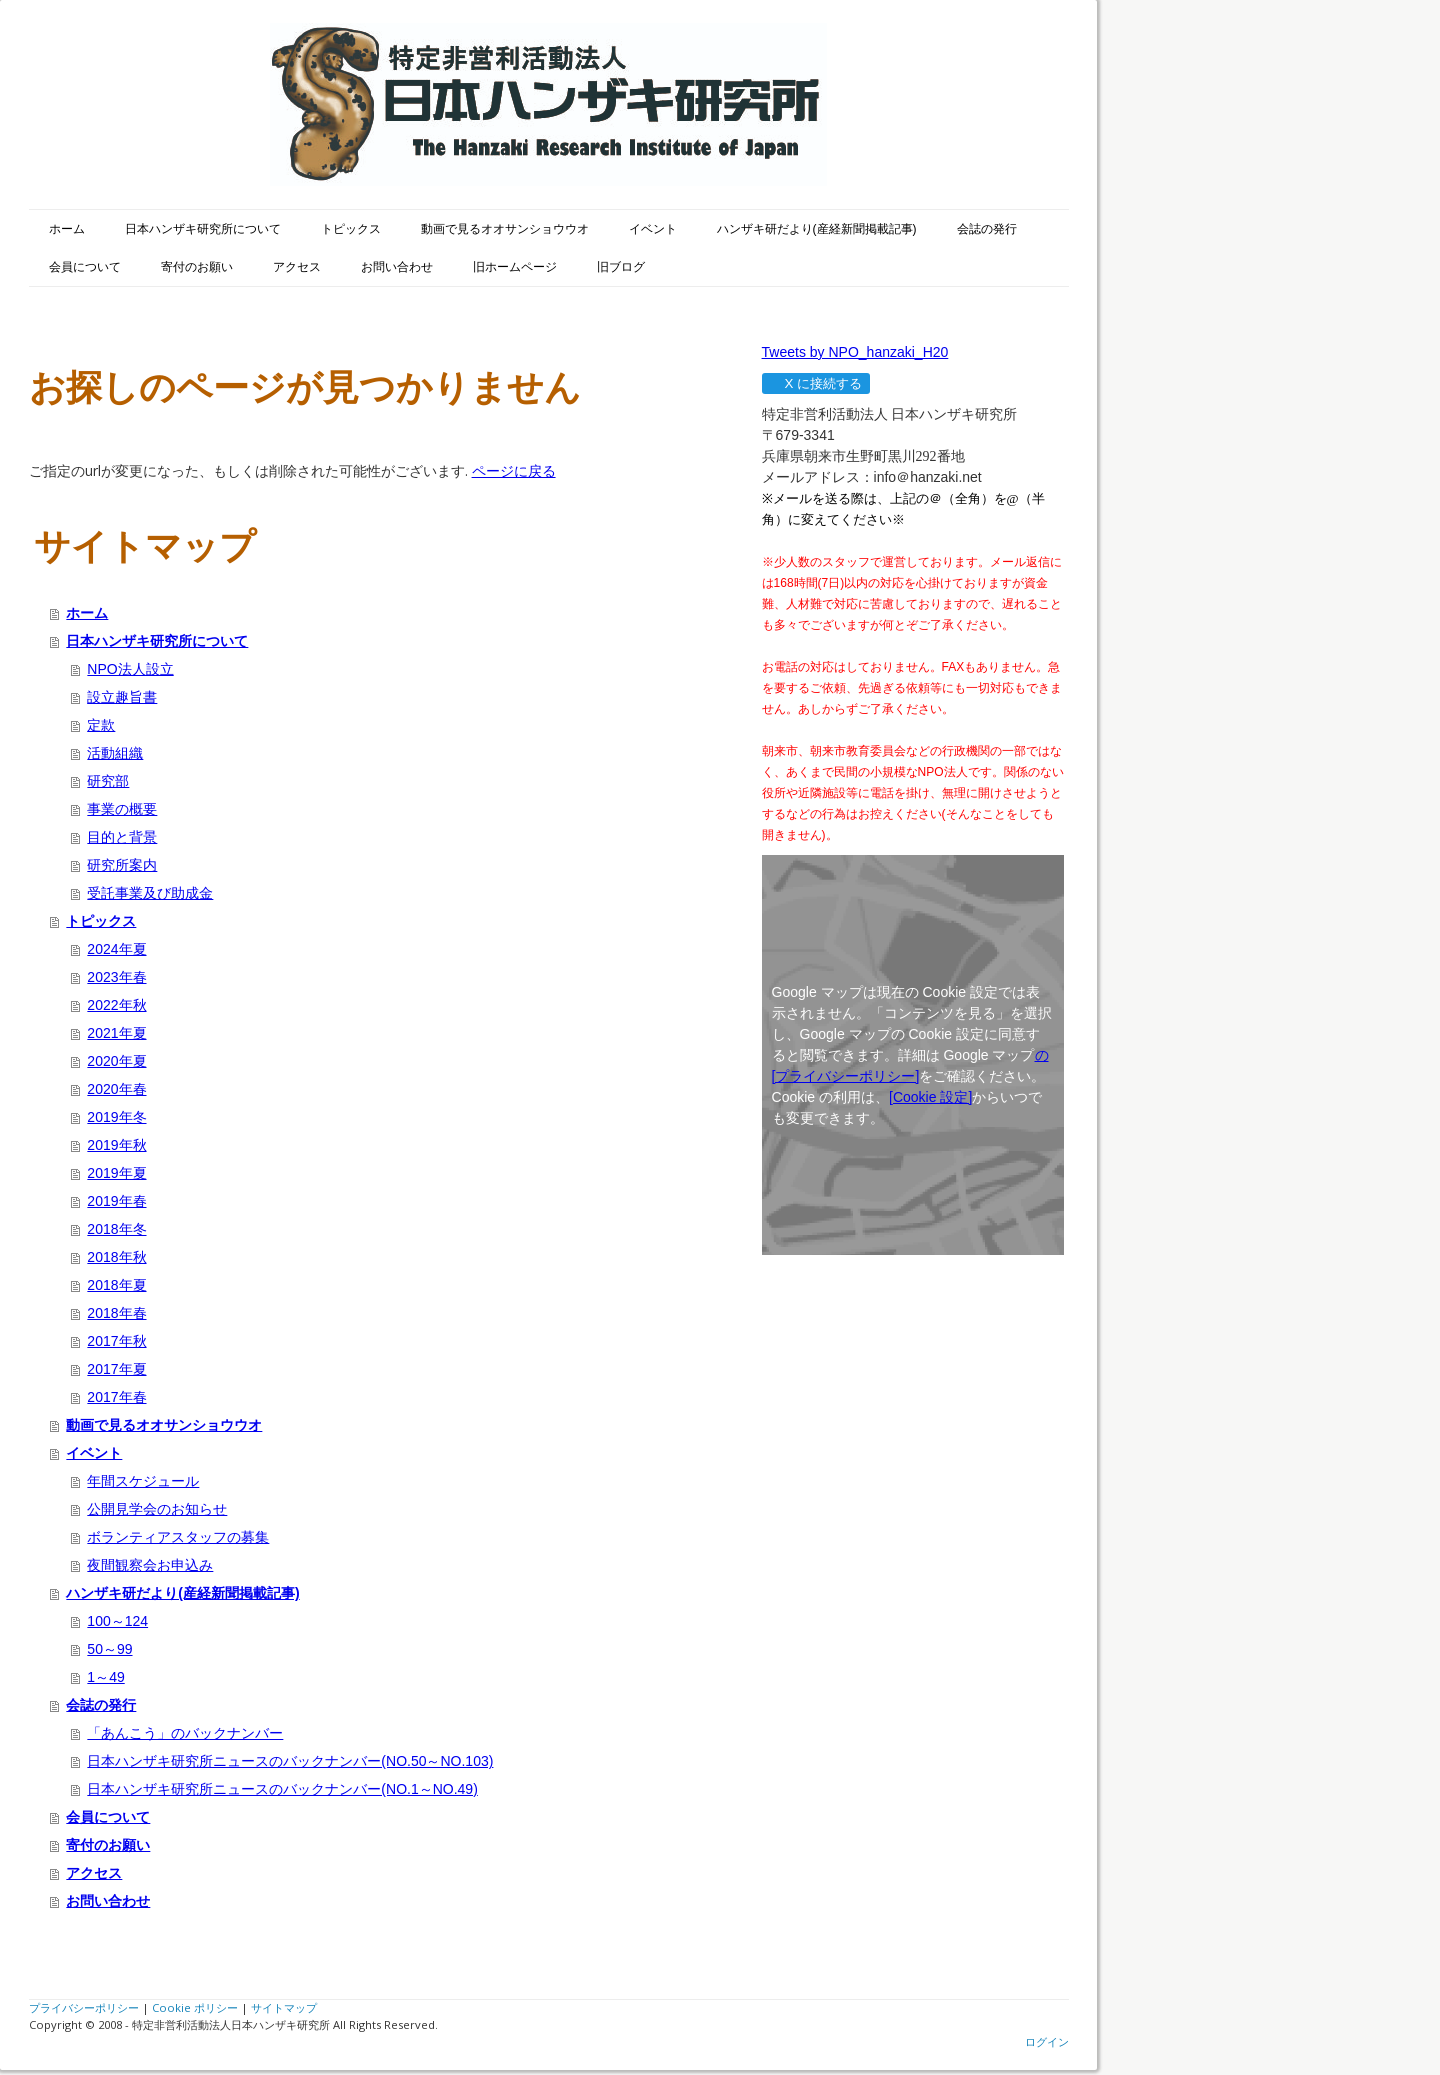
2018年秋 (116, 1257)
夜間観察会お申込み (150, 1565)
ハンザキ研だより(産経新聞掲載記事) (817, 229)
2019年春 (116, 1201)
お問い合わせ (397, 267)
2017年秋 (116, 1341)
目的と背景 (122, 837)
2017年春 (116, 1397)
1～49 (105, 1677)
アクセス (297, 267)
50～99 (109, 1649)
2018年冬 (116, 1229)
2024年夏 (116, 949)
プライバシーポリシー (84, 2007)
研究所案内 (122, 865)
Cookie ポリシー (195, 2007)
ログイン (1047, 2041)
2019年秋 (116, 1145)
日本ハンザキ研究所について (203, 229)
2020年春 (116, 1089)
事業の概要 (122, 809)
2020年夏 (116, 1061)
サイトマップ (284, 2007)
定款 (101, 725)
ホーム (67, 229)
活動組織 (115, 753)
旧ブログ (621, 267)
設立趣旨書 (122, 697)
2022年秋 (116, 1005)
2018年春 (116, 1313)
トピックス (351, 229)
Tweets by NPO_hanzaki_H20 (855, 352)
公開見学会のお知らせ (157, 1509)
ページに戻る (514, 470)
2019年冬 (116, 1117)
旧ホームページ (515, 267)
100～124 (117, 1621)
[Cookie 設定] (930, 1097)
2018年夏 (116, 1285)
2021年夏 (116, 1033)
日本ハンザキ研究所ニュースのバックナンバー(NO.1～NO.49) (282, 1789)
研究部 (108, 781)
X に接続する (815, 383)
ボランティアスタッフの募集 (178, 1537)
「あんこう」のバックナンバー (185, 1733)
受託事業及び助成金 (150, 893)
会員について (85, 267)
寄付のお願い (197, 267)
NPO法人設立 (130, 669)
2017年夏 (116, 1369)
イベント (653, 229)
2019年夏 (116, 1173)
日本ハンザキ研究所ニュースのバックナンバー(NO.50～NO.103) (290, 1761)
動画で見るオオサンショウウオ (505, 229)
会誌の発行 (987, 229)
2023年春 (116, 977)
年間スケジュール (143, 1481)
